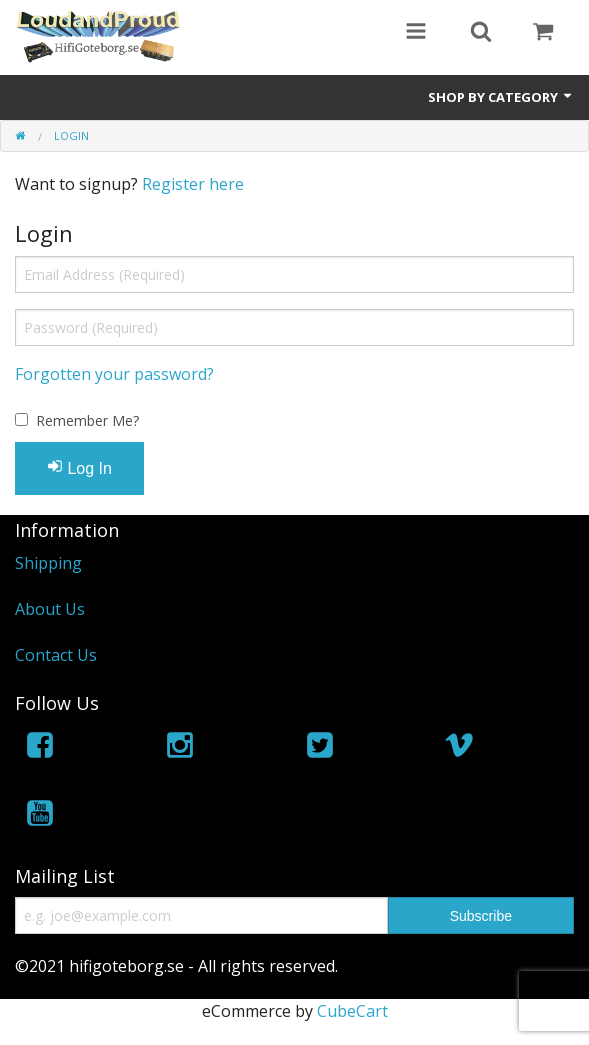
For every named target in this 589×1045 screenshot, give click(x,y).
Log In (79, 467)
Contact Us (56, 655)
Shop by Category (501, 97)
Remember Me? (87, 420)
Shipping (48, 563)
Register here (193, 184)
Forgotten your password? (114, 374)
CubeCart (352, 1011)
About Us (50, 609)
